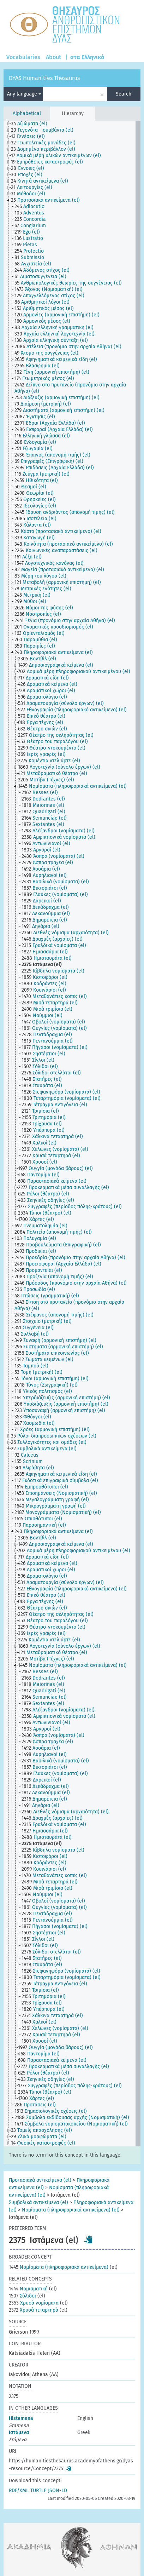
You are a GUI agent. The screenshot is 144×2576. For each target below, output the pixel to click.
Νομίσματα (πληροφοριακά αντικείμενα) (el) (71, 2210)
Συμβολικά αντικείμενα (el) (38, 2202)
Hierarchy (73, 113)
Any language (24, 94)
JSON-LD (57, 2491)
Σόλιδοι (22, 2296)
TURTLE (38, 2491)
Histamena (21, 2418)
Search (123, 94)
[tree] (72, 1133)
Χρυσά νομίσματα (34, 2303)
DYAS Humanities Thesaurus (44, 78)
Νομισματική (28, 2289)
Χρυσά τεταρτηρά (33, 2310)
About (53, 57)
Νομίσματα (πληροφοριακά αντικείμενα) (58, 2267)
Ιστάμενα (19, 2432)
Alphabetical (27, 113)
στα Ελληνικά (87, 57)
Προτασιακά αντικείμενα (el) (40, 2180)
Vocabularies (23, 57)
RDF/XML (19, 2491)
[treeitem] (32, 124)
